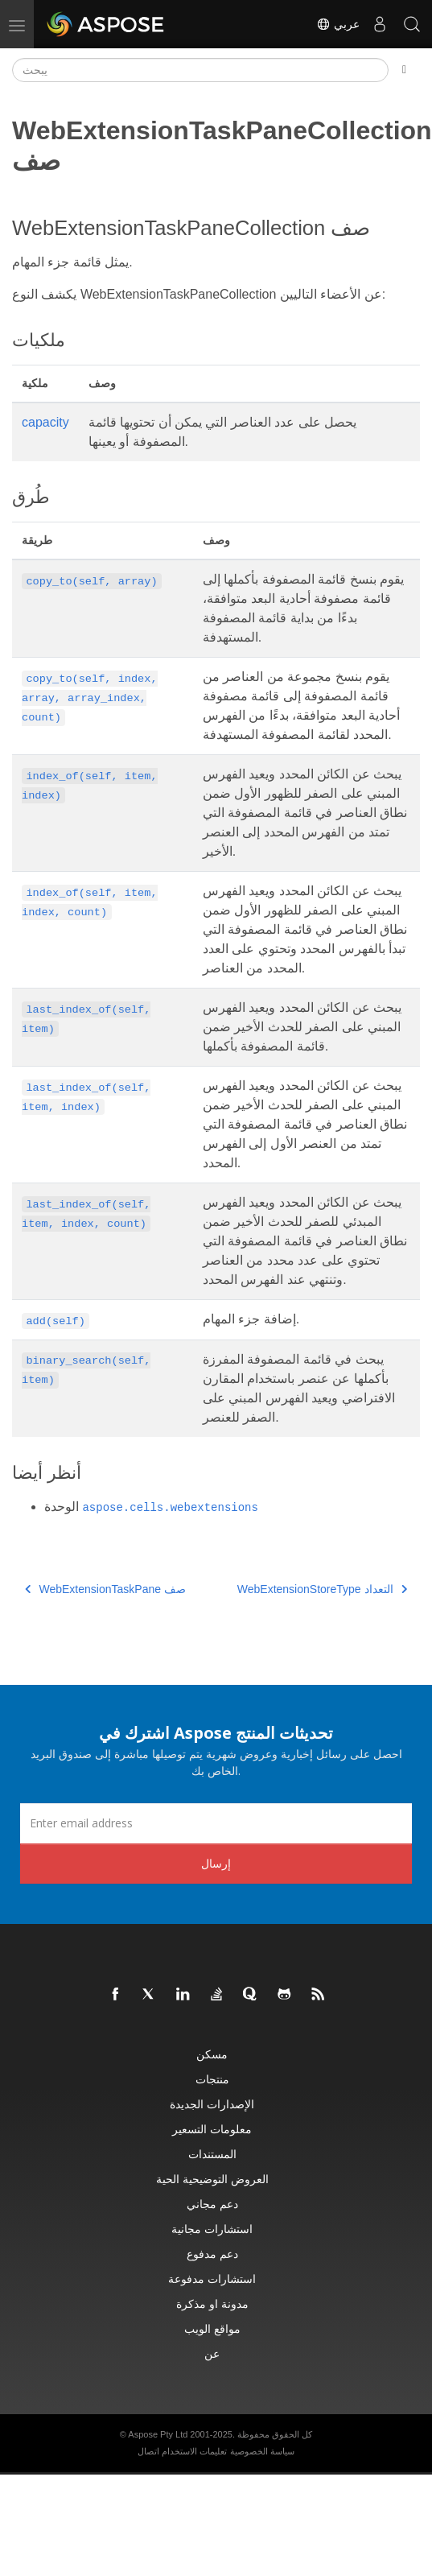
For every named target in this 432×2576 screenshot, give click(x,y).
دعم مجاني (212, 2203)
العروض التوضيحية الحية (212, 2178)
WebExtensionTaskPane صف (105, 1589)
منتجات (212, 2079)
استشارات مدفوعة (212, 2278)
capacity (45, 422)
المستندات (212, 2153)
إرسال (216, 1863)
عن (212, 2353)
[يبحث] (200, 70)
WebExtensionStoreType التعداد (322, 1589)
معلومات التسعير (212, 2128)
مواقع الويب (212, 2328)
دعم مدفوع (212, 2253)
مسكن (212, 2054)
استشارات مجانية (212, 2228)
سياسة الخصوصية (262, 2451)
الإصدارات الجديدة (212, 2104)
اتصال (148, 2451)
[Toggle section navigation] (404, 70)
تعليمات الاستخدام (194, 2451)
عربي (338, 24)
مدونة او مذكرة (212, 2303)
